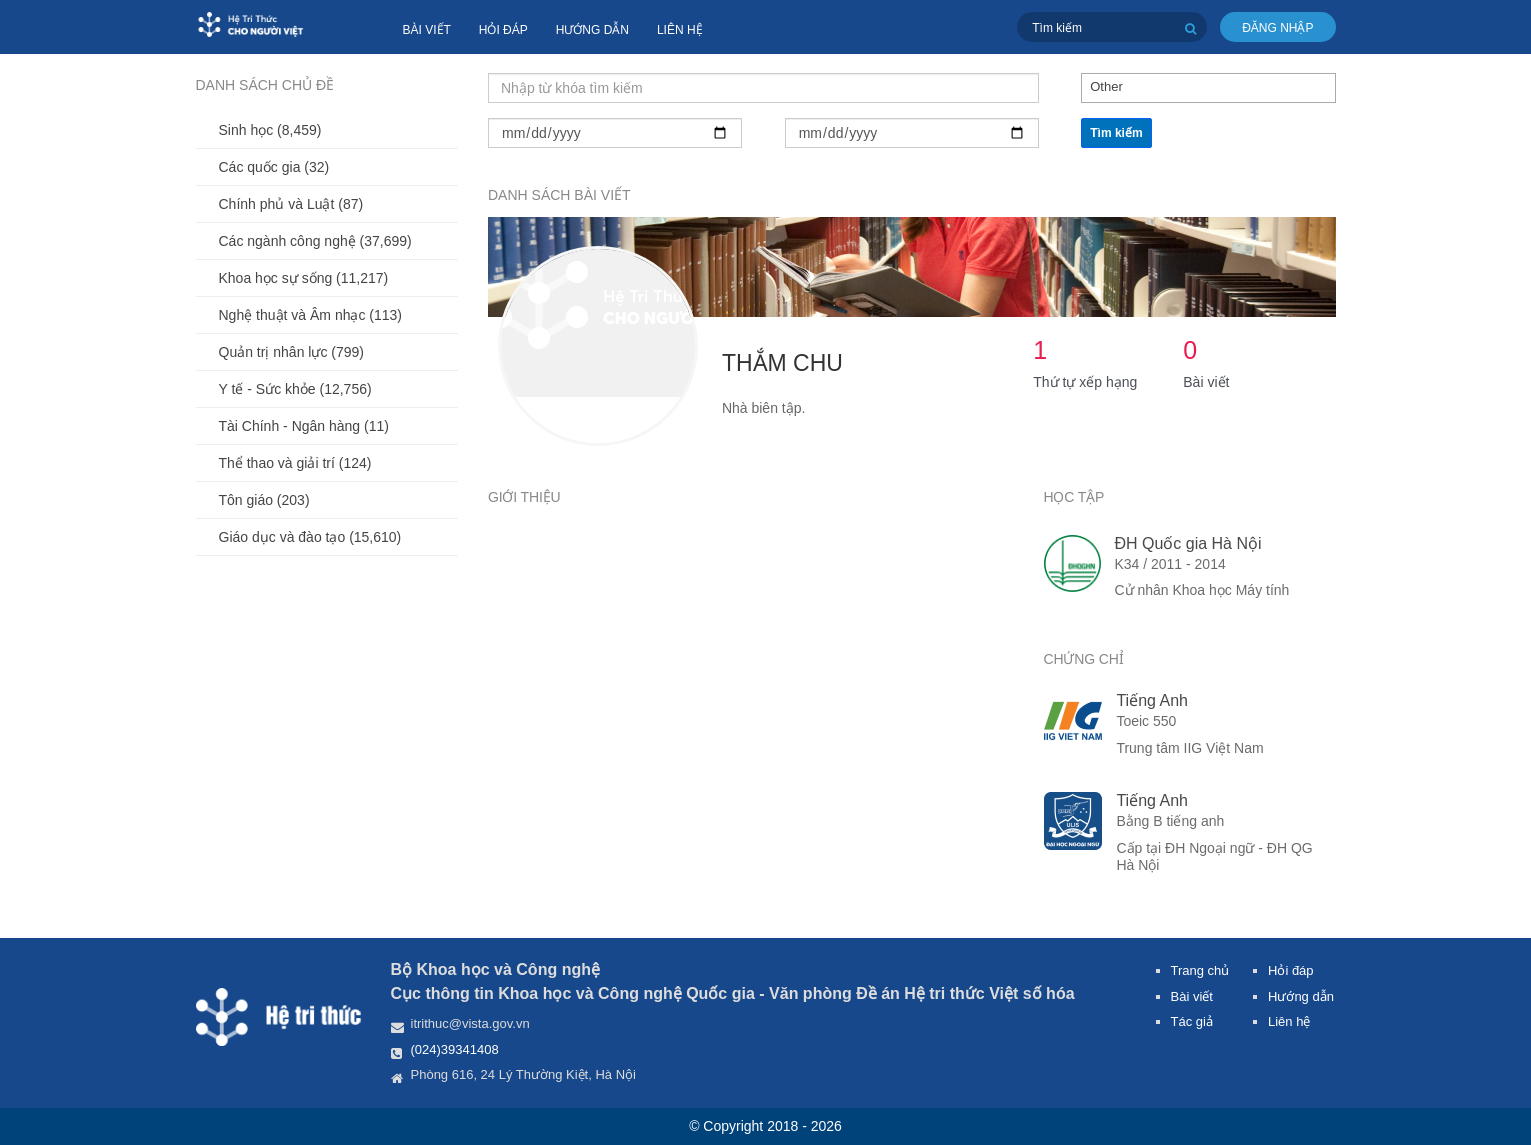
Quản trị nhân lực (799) (292, 352)
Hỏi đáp (503, 30)
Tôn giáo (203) (264, 500)
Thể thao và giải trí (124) (295, 463)
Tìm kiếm (1116, 133)
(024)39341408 (455, 1049)
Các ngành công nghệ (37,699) (315, 241)
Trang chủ (1200, 970)
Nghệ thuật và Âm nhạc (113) (311, 315)
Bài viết (427, 30)
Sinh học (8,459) (270, 130)
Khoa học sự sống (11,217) (304, 278)
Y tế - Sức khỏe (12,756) (295, 389)
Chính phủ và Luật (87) (291, 204)
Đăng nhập (1277, 28)
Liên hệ (680, 30)
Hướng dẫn (592, 30)
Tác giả (1192, 1021)
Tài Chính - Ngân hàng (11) (304, 426)
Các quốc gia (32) (274, 167)
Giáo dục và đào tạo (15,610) (310, 537)
